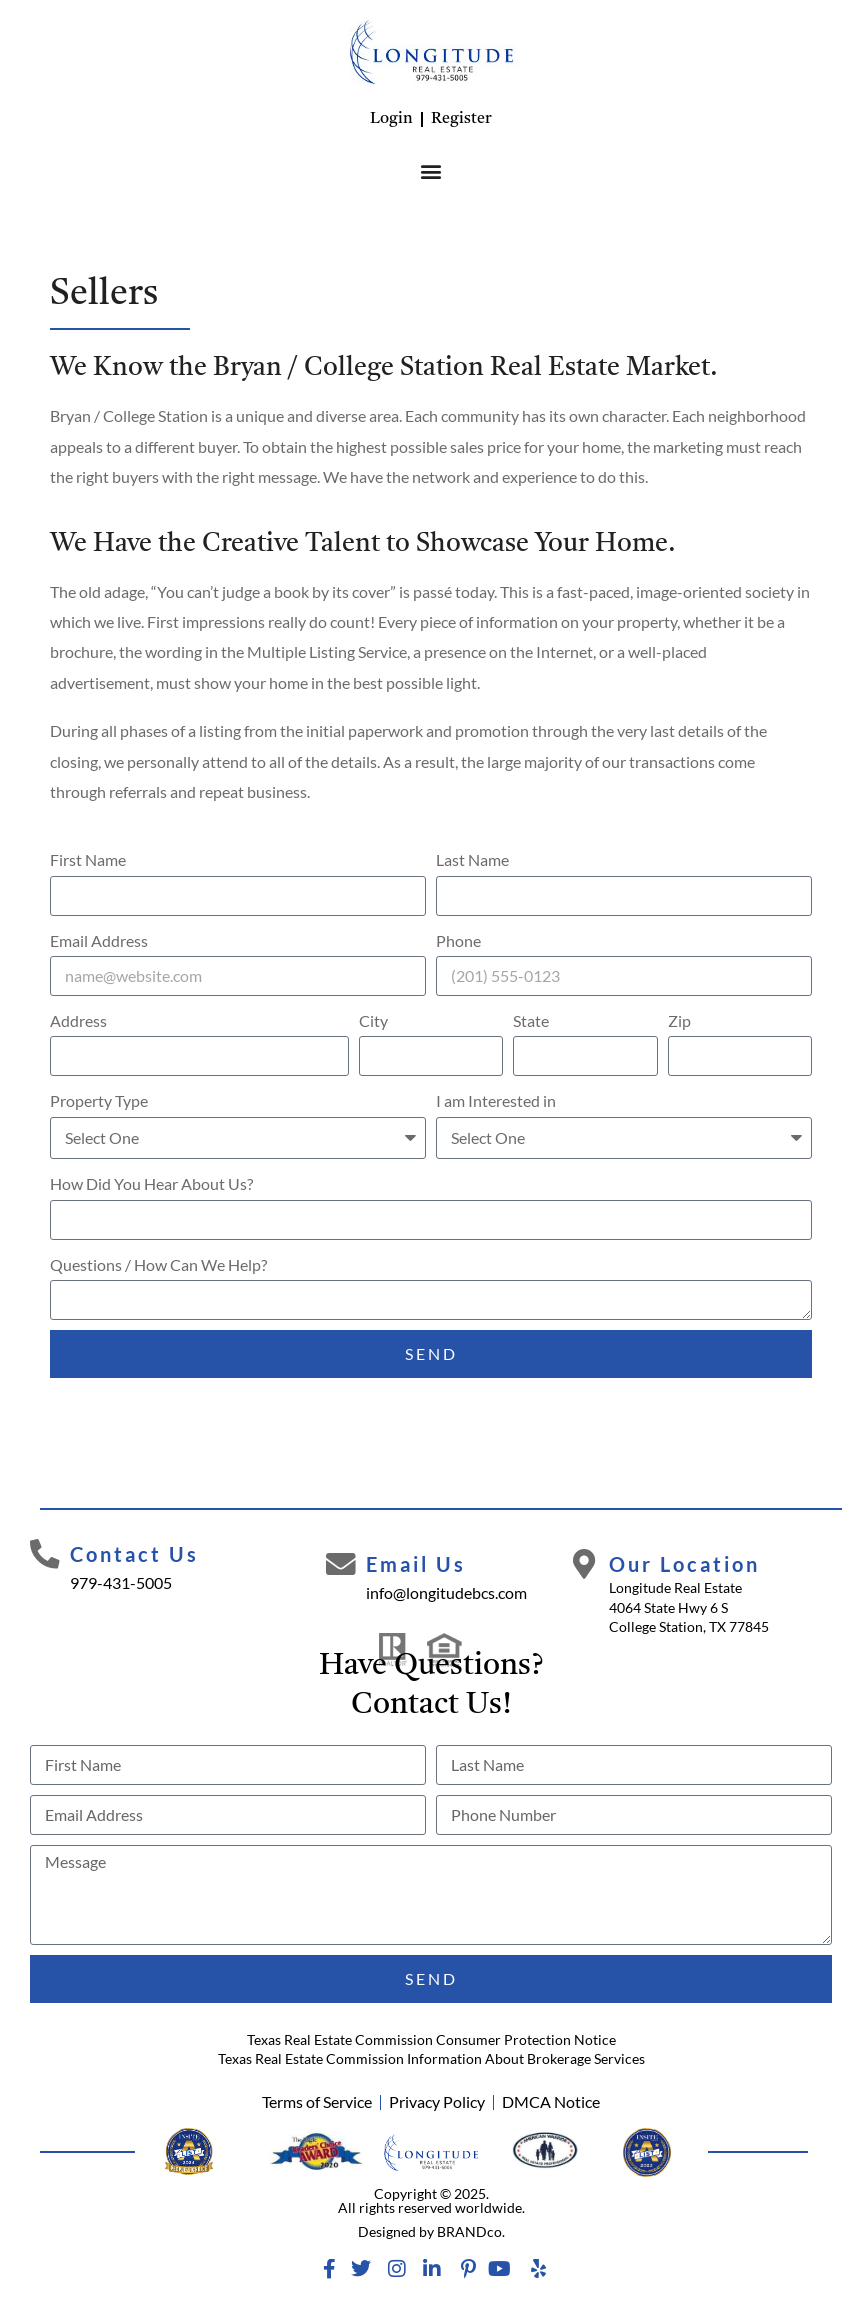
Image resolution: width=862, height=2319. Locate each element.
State (531, 1020)
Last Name (472, 859)
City (373, 1020)
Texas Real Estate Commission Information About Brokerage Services (431, 2058)
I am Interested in (496, 1100)
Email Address (99, 940)
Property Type (99, 1100)
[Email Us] (341, 1565)
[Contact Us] (45, 1555)
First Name (88, 859)
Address (78, 1020)
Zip (679, 1020)
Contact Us (134, 1554)
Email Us (416, 1564)
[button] (431, 170)
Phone (458, 940)
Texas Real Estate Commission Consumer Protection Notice (431, 2039)
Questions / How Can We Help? (158, 1264)
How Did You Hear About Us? (151, 1183)
